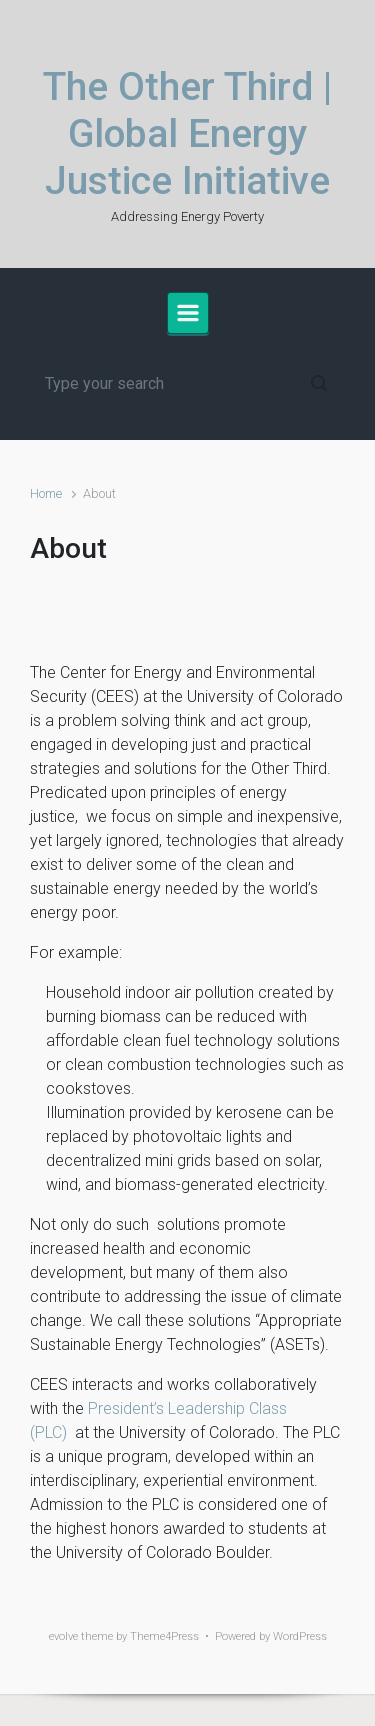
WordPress (300, 1636)
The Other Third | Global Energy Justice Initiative (187, 134)
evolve (63, 1636)
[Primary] (188, 313)
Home (46, 493)
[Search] (187, 383)
